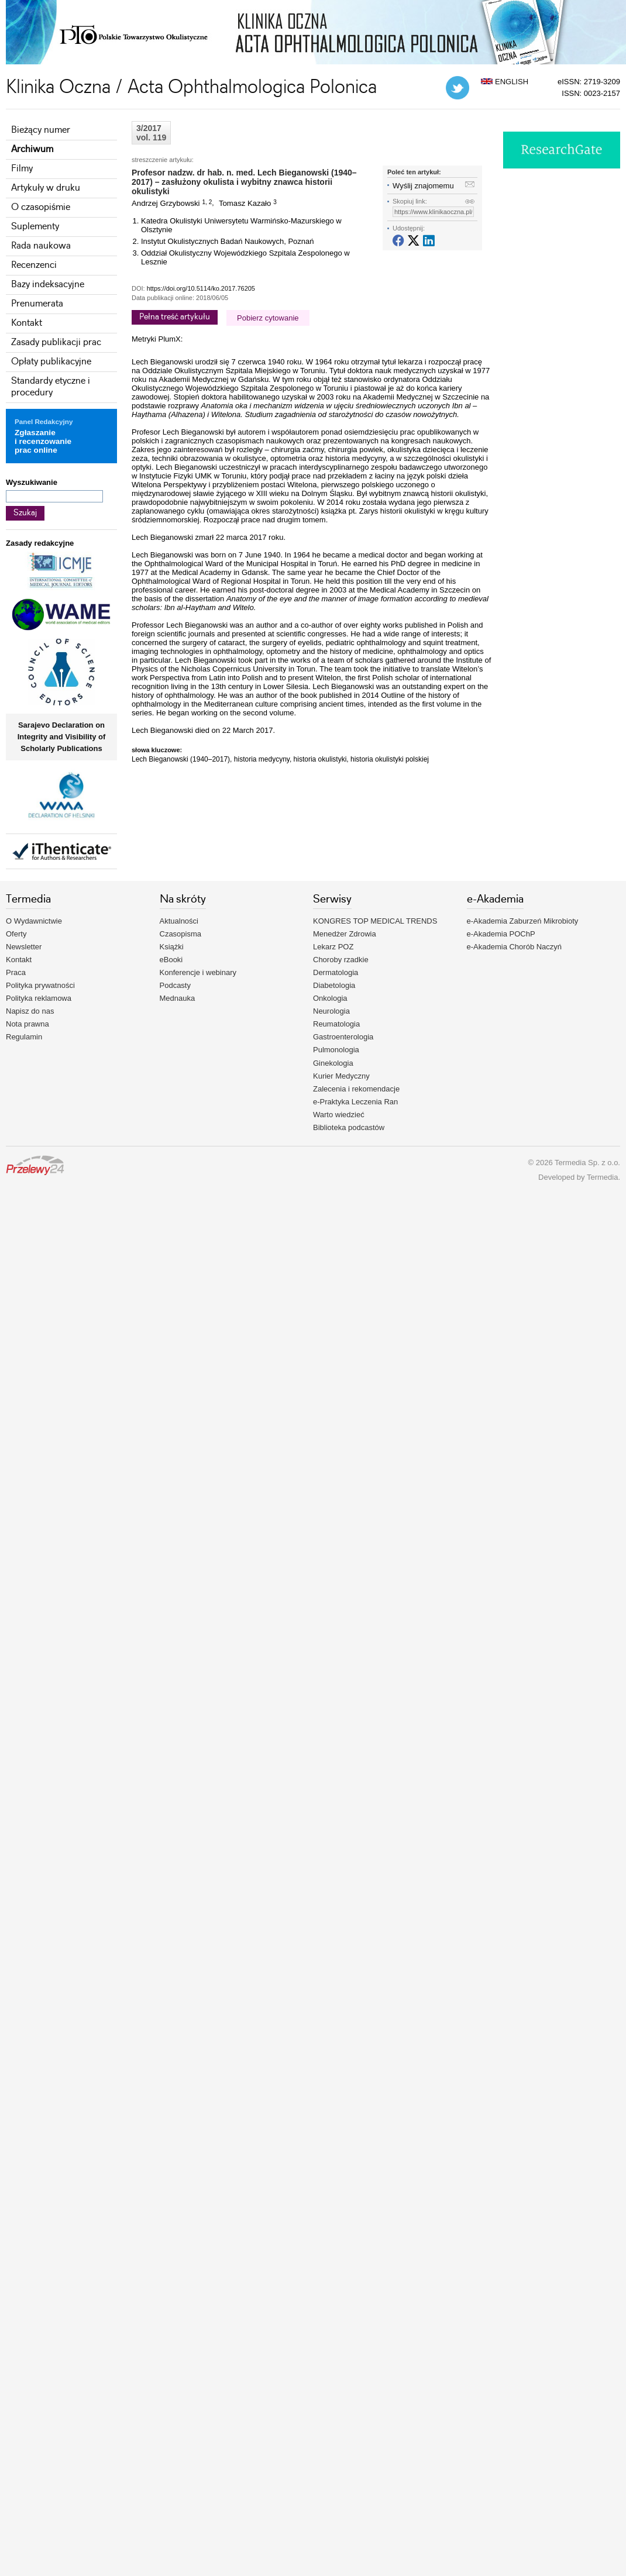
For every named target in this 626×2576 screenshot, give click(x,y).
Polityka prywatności (40, 985)
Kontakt (26, 323)
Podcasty (175, 985)
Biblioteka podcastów (348, 1127)
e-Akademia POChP (501, 933)
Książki (172, 946)
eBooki (171, 959)
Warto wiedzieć (338, 1114)
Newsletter (24, 946)
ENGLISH (504, 81)
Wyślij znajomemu (423, 185)
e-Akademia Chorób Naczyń (514, 946)
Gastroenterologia (343, 1036)
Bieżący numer (40, 130)
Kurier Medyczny (341, 1076)
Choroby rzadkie (341, 959)
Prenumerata (37, 304)
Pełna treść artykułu (174, 317)
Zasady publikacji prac (56, 342)
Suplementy (35, 227)
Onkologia (330, 998)
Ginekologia (333, 1063)
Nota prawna (27, 1024)
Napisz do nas (30, 1011)
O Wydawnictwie (34, 921)
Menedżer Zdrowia (344, 933)
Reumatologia (336, 1024)
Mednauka (177, 998)
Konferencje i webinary (198, 972)
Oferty (16, 933)
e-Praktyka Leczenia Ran (355, 1101)
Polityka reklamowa (38, 998)
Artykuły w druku (45, 188)
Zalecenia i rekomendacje (356, 1088)
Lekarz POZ (333, 946)
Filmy (22, 169)
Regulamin (24, 1036)
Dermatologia (335, 972)
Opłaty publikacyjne (51, 362)
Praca (16, 972)
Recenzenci (34, 265)
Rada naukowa (41, 246)
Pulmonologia (336, 1049)
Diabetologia (334, 985)
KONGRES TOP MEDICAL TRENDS (375, 921)
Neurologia (331, 1011)
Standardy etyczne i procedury (50, 387)
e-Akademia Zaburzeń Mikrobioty (523, 921)
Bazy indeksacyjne (47, 285)
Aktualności (179, 921)
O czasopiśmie (40, 207)
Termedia (602, 1177)
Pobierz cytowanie (268, 318)
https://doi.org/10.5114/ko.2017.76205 (201, 288)
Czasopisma (181, 933)
